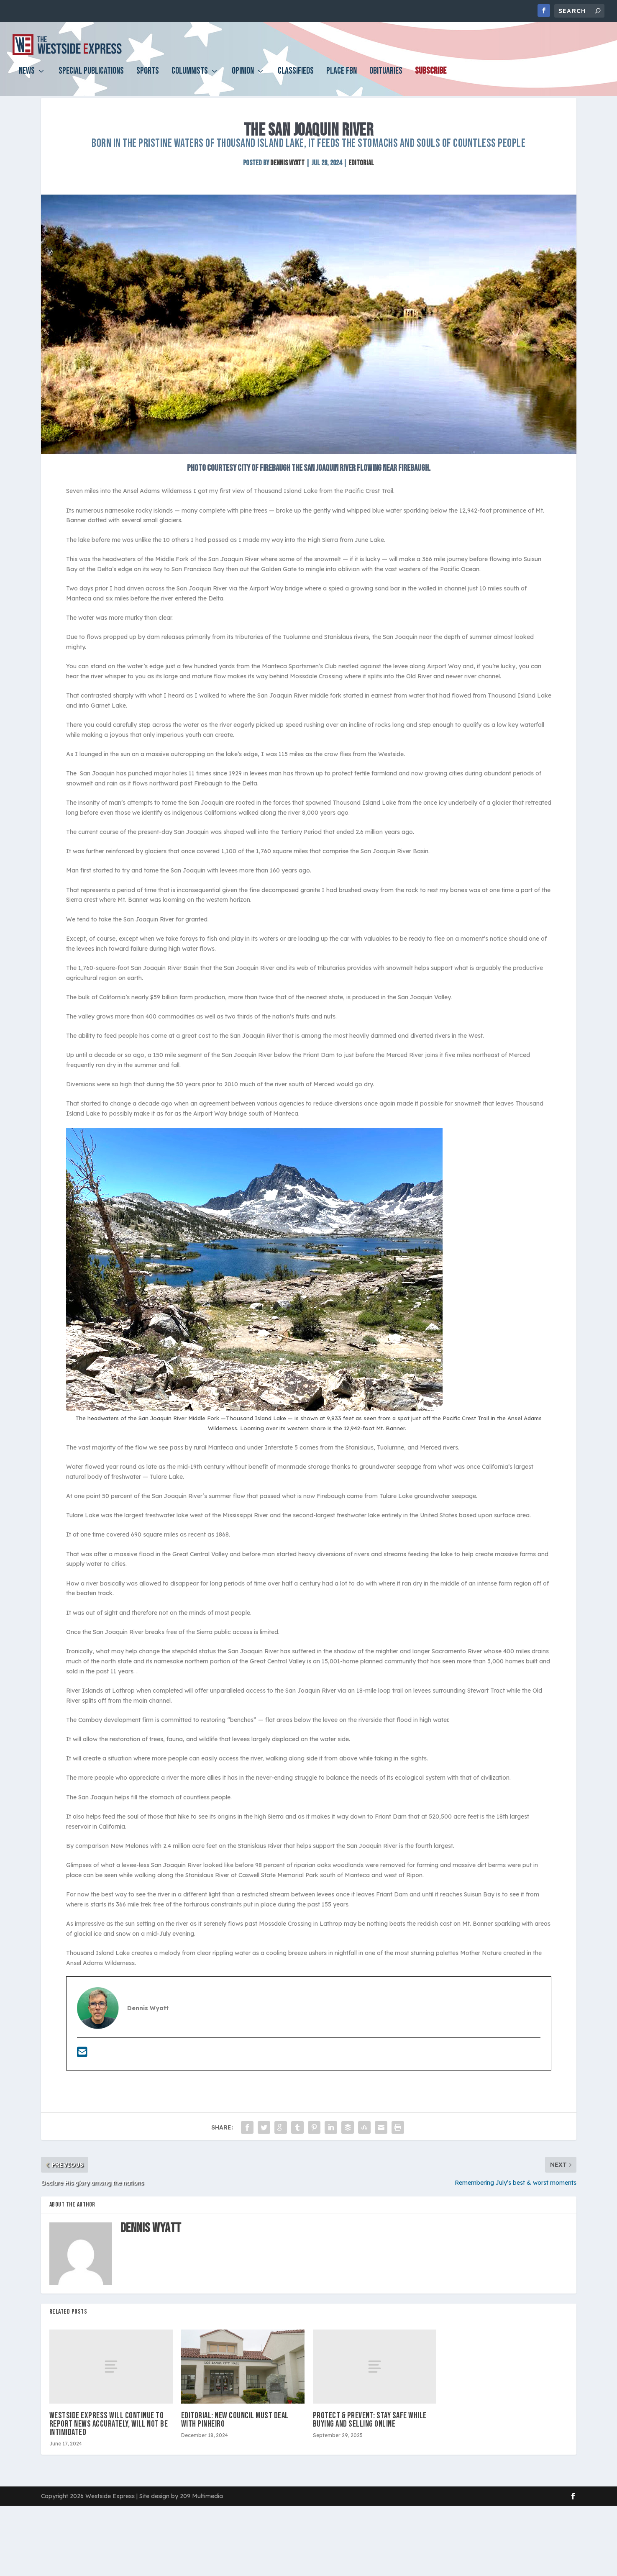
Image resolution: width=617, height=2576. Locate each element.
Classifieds (296, 78)
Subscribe (430, 78)
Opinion (243, 78)
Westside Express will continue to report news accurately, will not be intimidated (108, 2444)
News (27, 78)
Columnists (190, 78)
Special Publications (91, 78)
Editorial (361, 183)
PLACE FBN (341, 78)
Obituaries (385, 78)
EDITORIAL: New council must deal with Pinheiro (235, 2440)
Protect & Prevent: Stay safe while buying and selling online (370, 2440)
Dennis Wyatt (287, 183)
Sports (147, 78)
